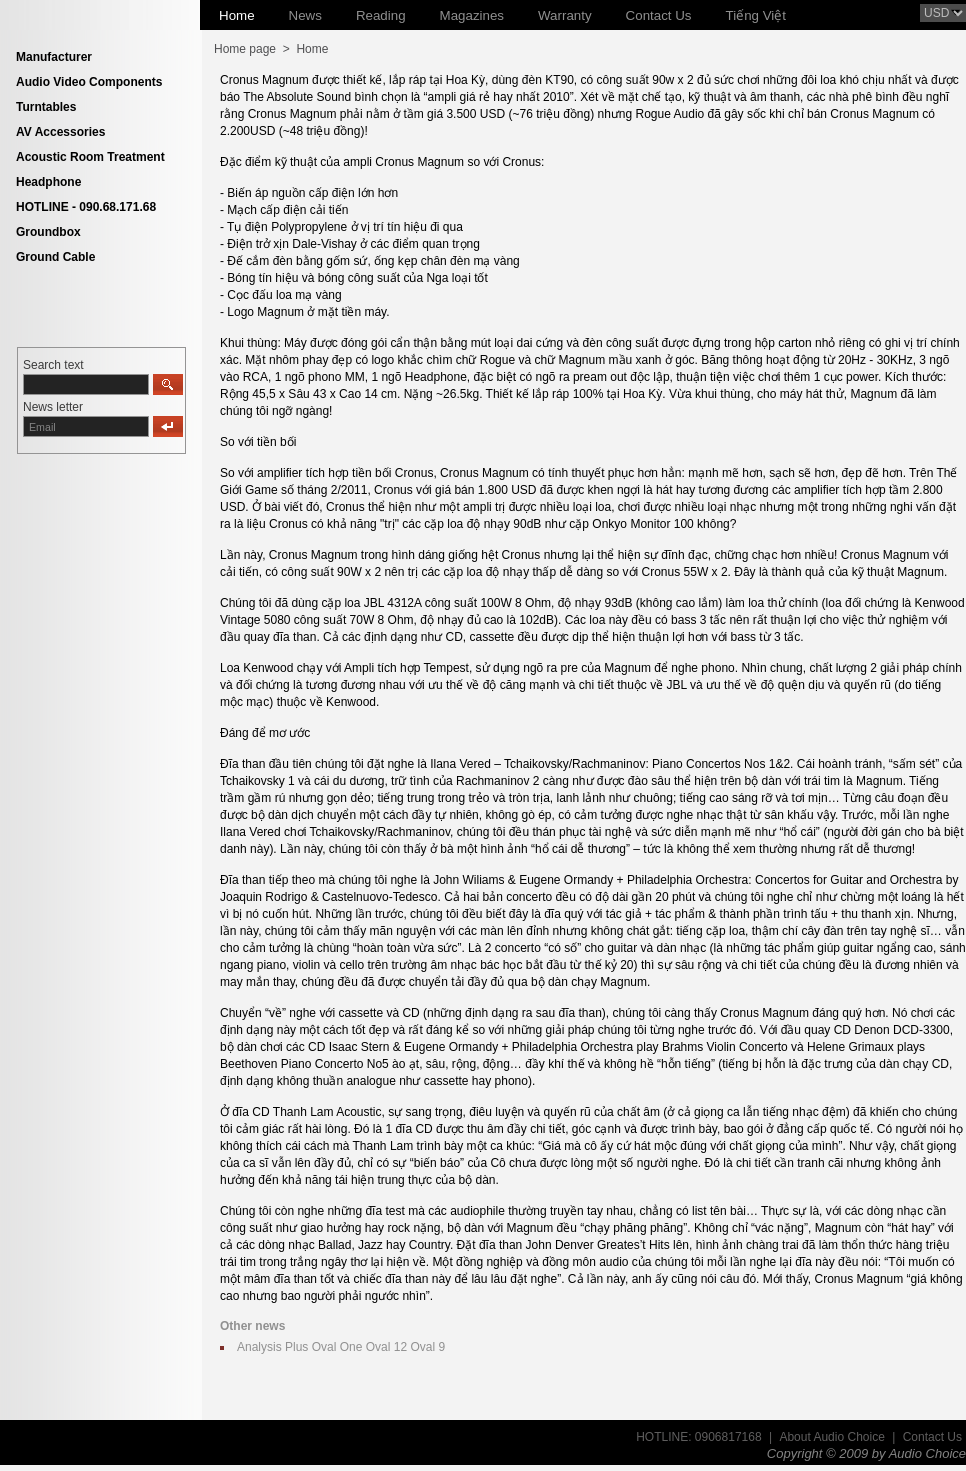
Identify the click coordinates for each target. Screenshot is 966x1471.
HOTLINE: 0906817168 (698, 1437)
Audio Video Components (89, 82)
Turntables (46, 107)
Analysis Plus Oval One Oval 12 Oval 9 (341, 1347)
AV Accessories (60, 132)
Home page (245, 49)
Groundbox (48, 232)
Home (312, 49)
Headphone (48, 182)
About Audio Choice (831, 1437)
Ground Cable (55, 257)
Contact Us (932, 1437)
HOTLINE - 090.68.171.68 (86, 207)
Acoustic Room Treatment (90, 157)
